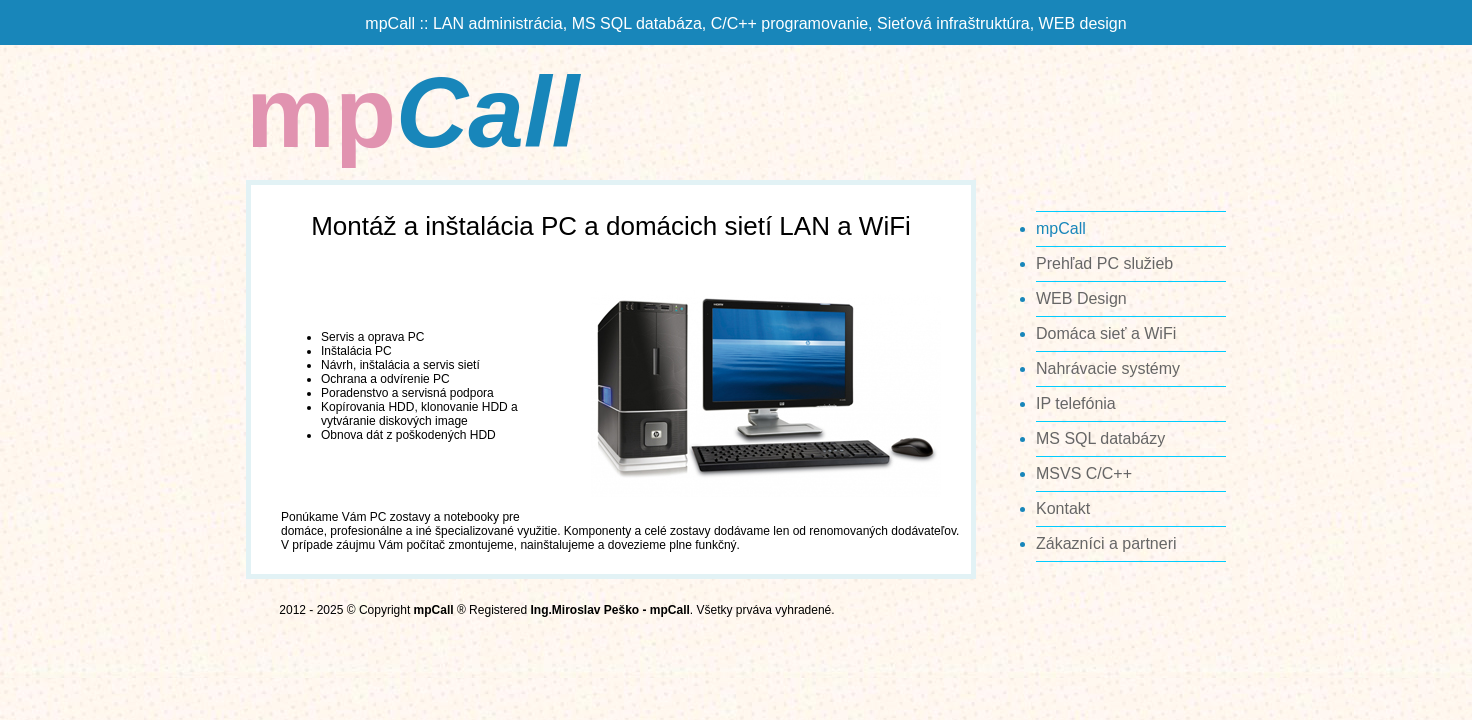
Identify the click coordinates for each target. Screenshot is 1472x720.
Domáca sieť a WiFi (1106, 333)
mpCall (1061, 228)
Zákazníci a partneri (1106, 543)
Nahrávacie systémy (1108, 368)
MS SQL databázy (1100, 438)
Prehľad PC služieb (1104, 263)
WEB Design (1081, 298)
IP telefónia (1076, 403)
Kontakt (1063, 508)
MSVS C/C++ (1084, 473)
